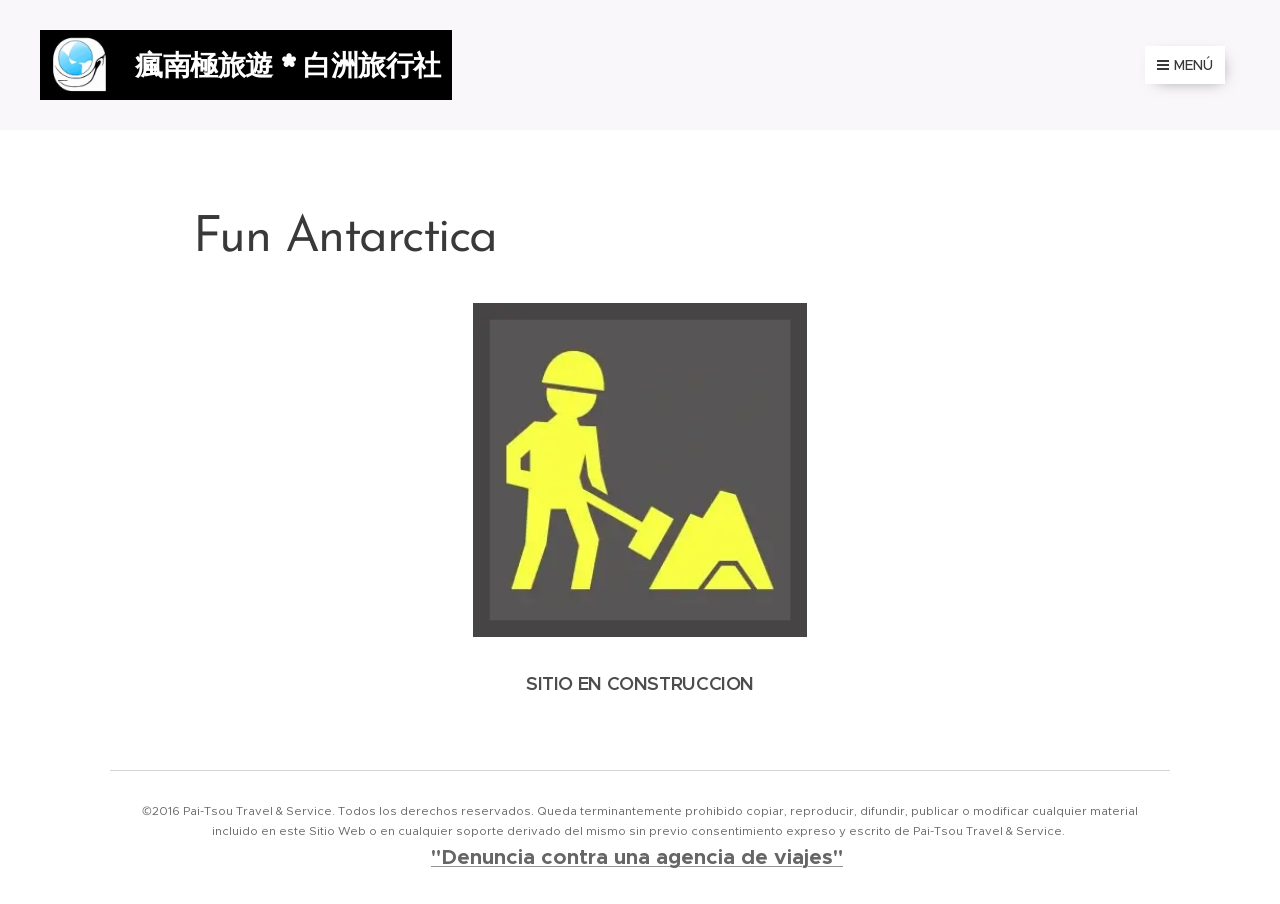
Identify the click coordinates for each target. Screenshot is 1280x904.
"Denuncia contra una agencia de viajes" (637, 857)
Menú (1185, 65)
